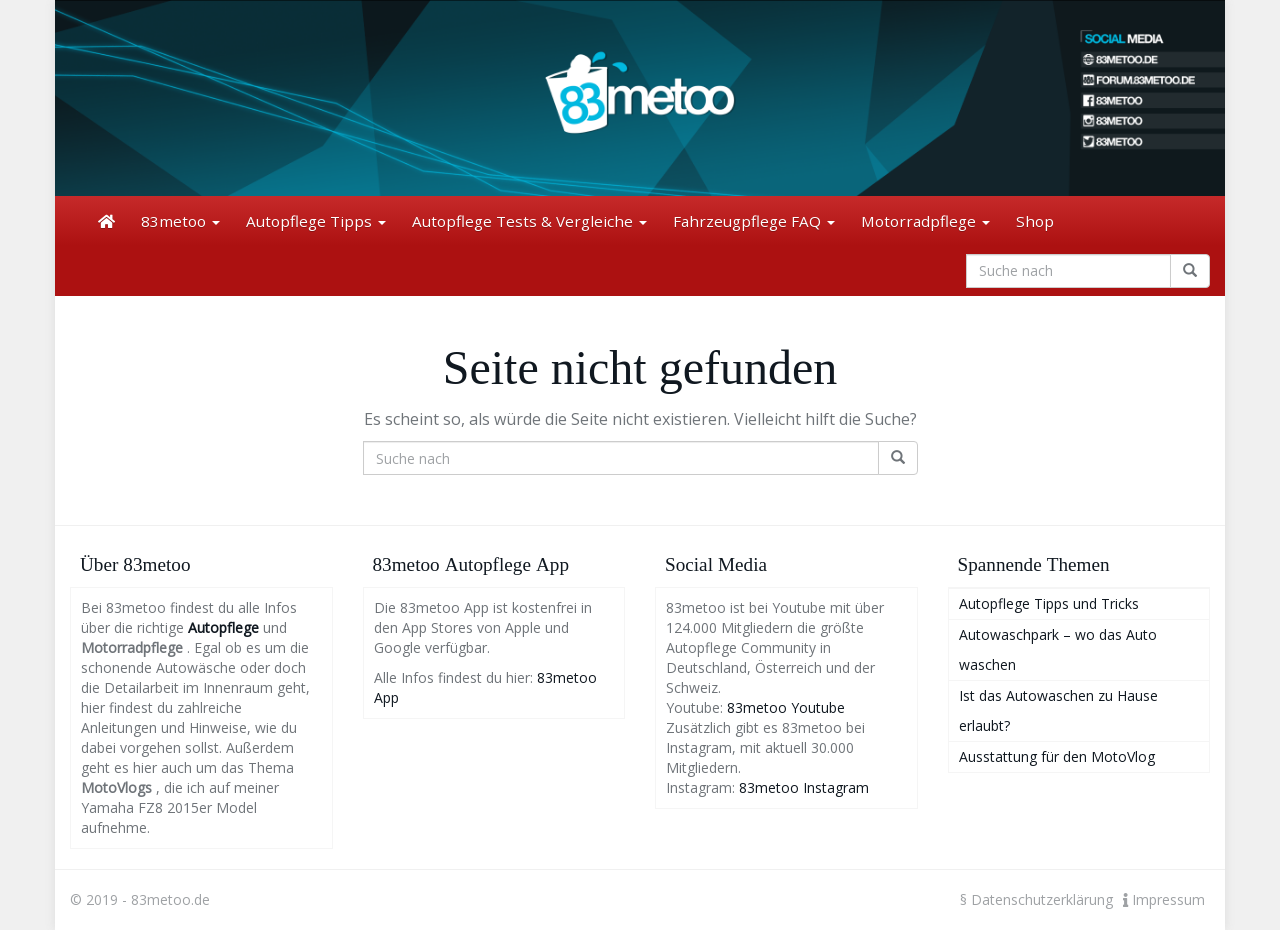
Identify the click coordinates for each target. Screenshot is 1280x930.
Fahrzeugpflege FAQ (754, 221)
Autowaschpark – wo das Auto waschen (1058, 649)
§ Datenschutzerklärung (1036, 899)
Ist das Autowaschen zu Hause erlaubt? (1058, 710)
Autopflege (223, 627)
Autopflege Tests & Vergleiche (529, 221)
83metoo (180, 221)
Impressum (1164, 899)
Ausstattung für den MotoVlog (1057, 756)
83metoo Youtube (786, 707)
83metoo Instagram (804, 787)
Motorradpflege (925, 221)
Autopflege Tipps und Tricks (1049, 603)
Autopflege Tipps (316, 221)
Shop (1035, 221)
